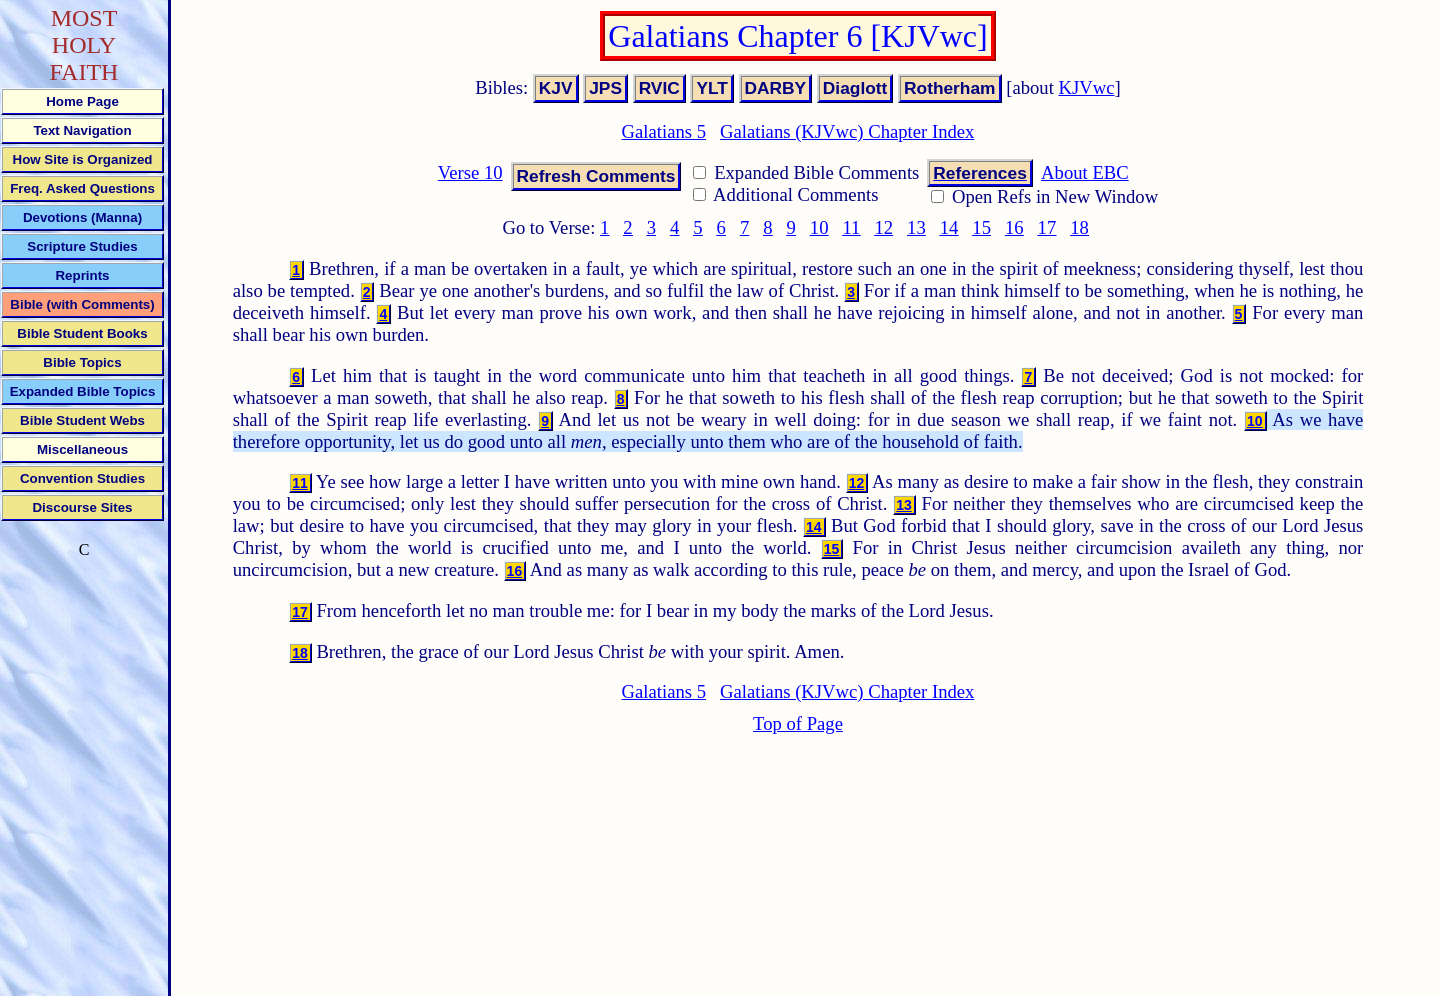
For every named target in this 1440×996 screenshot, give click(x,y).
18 (1079, 227)
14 (949, 227)
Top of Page (798, 723)
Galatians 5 (664, 131)
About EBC (1085, 172)
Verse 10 (470, 172)
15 (981, 227)
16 (1014, 227)
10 (819, 227)
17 (1047, 227)
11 (851, 227)
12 (883, 227)
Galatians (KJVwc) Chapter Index (847, 131)
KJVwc (1087, 87)
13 (916, 227)
